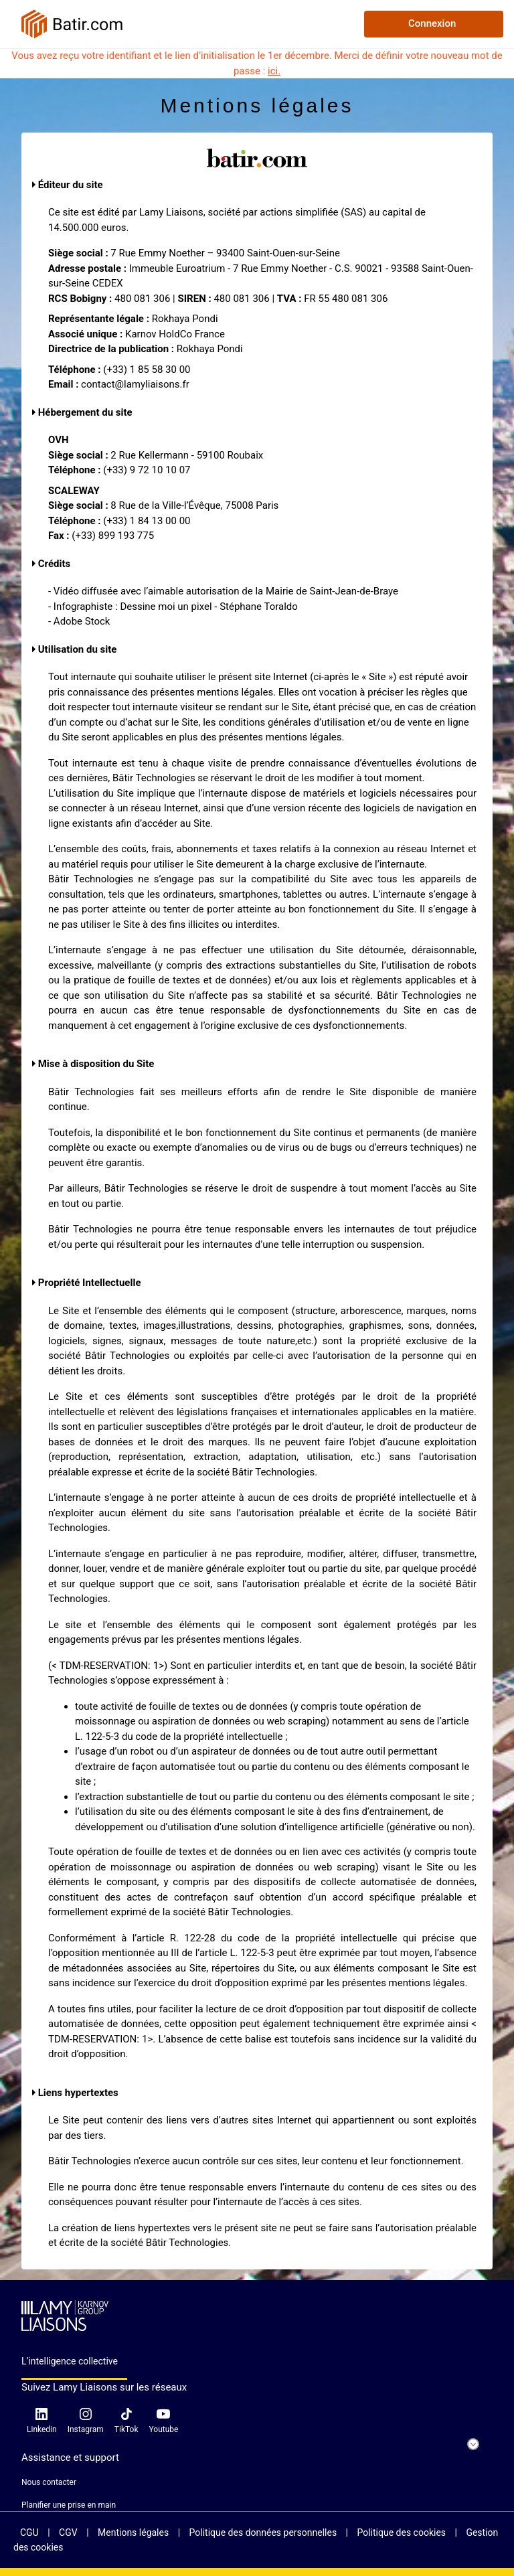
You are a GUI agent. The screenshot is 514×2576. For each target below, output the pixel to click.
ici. (274, 71)
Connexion (432, 23)
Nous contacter (48, 2482)
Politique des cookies (402, 2532)
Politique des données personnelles (264, 2532)
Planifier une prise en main (68, 2505)
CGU (30, 2532)
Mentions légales (134, 2532)
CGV (69, 2532)
